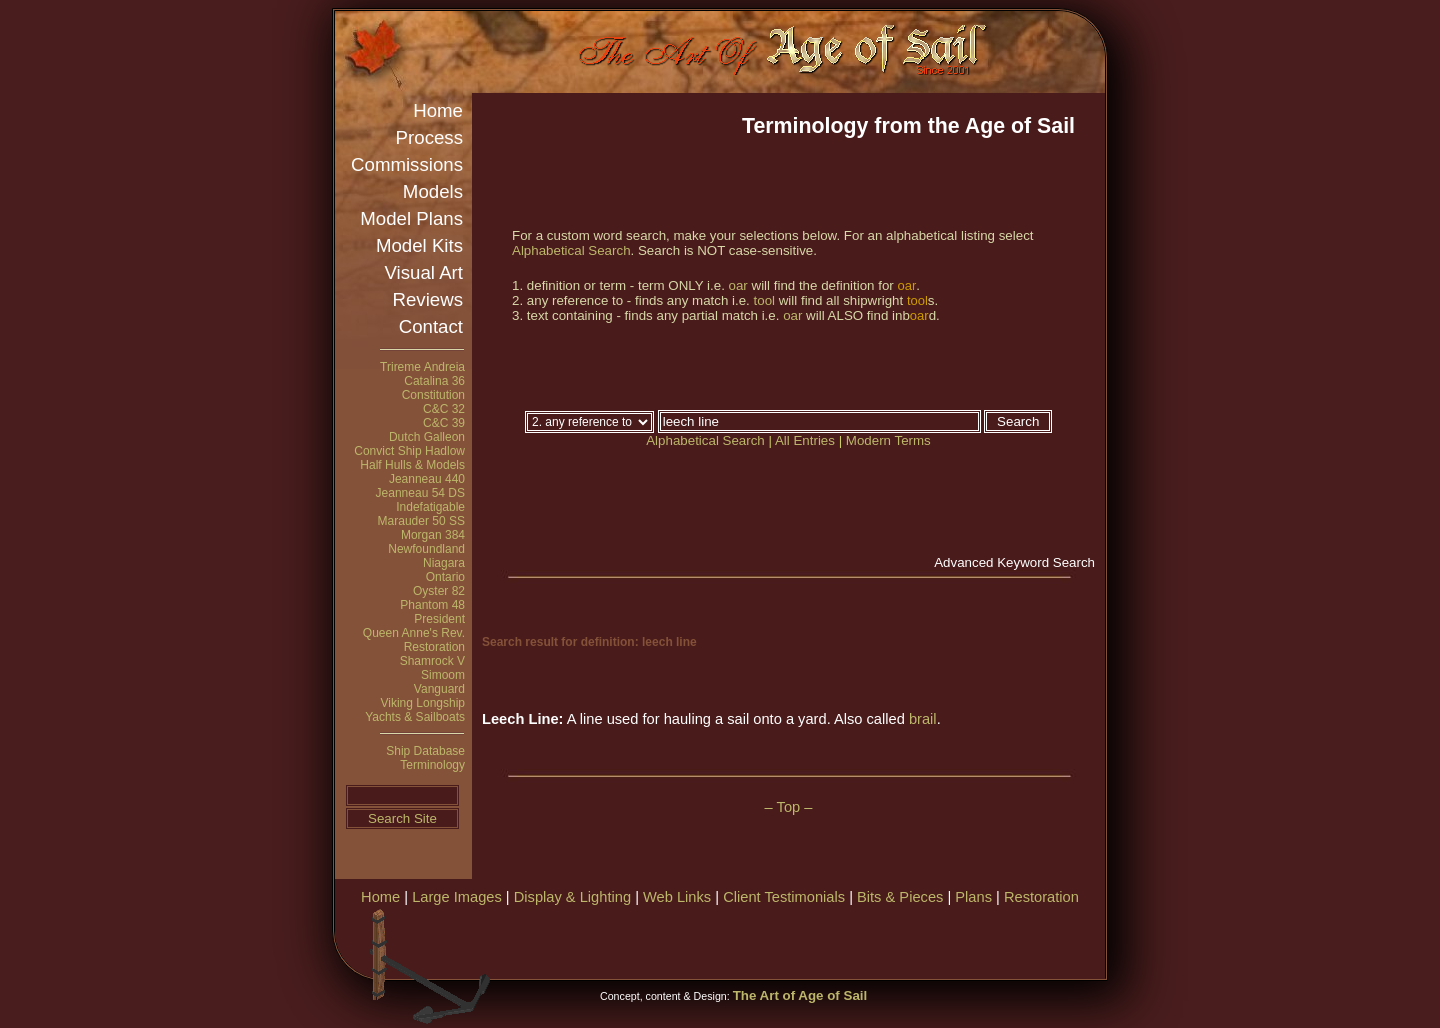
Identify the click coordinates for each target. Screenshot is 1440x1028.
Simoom (443, 675)
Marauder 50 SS (421, 521)
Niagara (444, 563)
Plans (973, 897)
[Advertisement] (869, 940)
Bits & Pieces (900, 897)
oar (738, 285)
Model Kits (419, 245)
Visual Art (424, 272)
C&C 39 (444, 423)
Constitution (433, 395)
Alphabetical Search (571, 250)
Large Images (457, 897)
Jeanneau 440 (427, 479)
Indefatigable (430, 507)
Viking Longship (422, 703)
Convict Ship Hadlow (409, 451)
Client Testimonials (784, 897)
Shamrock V (432, 661)
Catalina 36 (434, 381)
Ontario (445, 577)
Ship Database (425, 751)
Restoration (434, 647)
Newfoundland (426, 549)
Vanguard (439, 689)
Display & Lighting (572, 897)
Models (433, 191)
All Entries (805, 440)
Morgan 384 (433, 535)
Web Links (677, 897)
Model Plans (411, 218)
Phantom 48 (432, 605)
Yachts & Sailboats (415, 717)
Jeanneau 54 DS (420, 493)
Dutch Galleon (427, 437)
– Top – (789, 807)
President (439, 619)
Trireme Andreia (422, 367)
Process (429, 137)
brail (923, 719)
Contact (431, 326)
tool (765, 300)
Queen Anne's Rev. (414, 633)
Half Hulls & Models (412, 465)
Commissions (407, 164)
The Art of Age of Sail (800, 995)
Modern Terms (888, 440)
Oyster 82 (439, 591)
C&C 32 (444, 409)
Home (438, 110)
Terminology (432, 765)
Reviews (428, 299)
